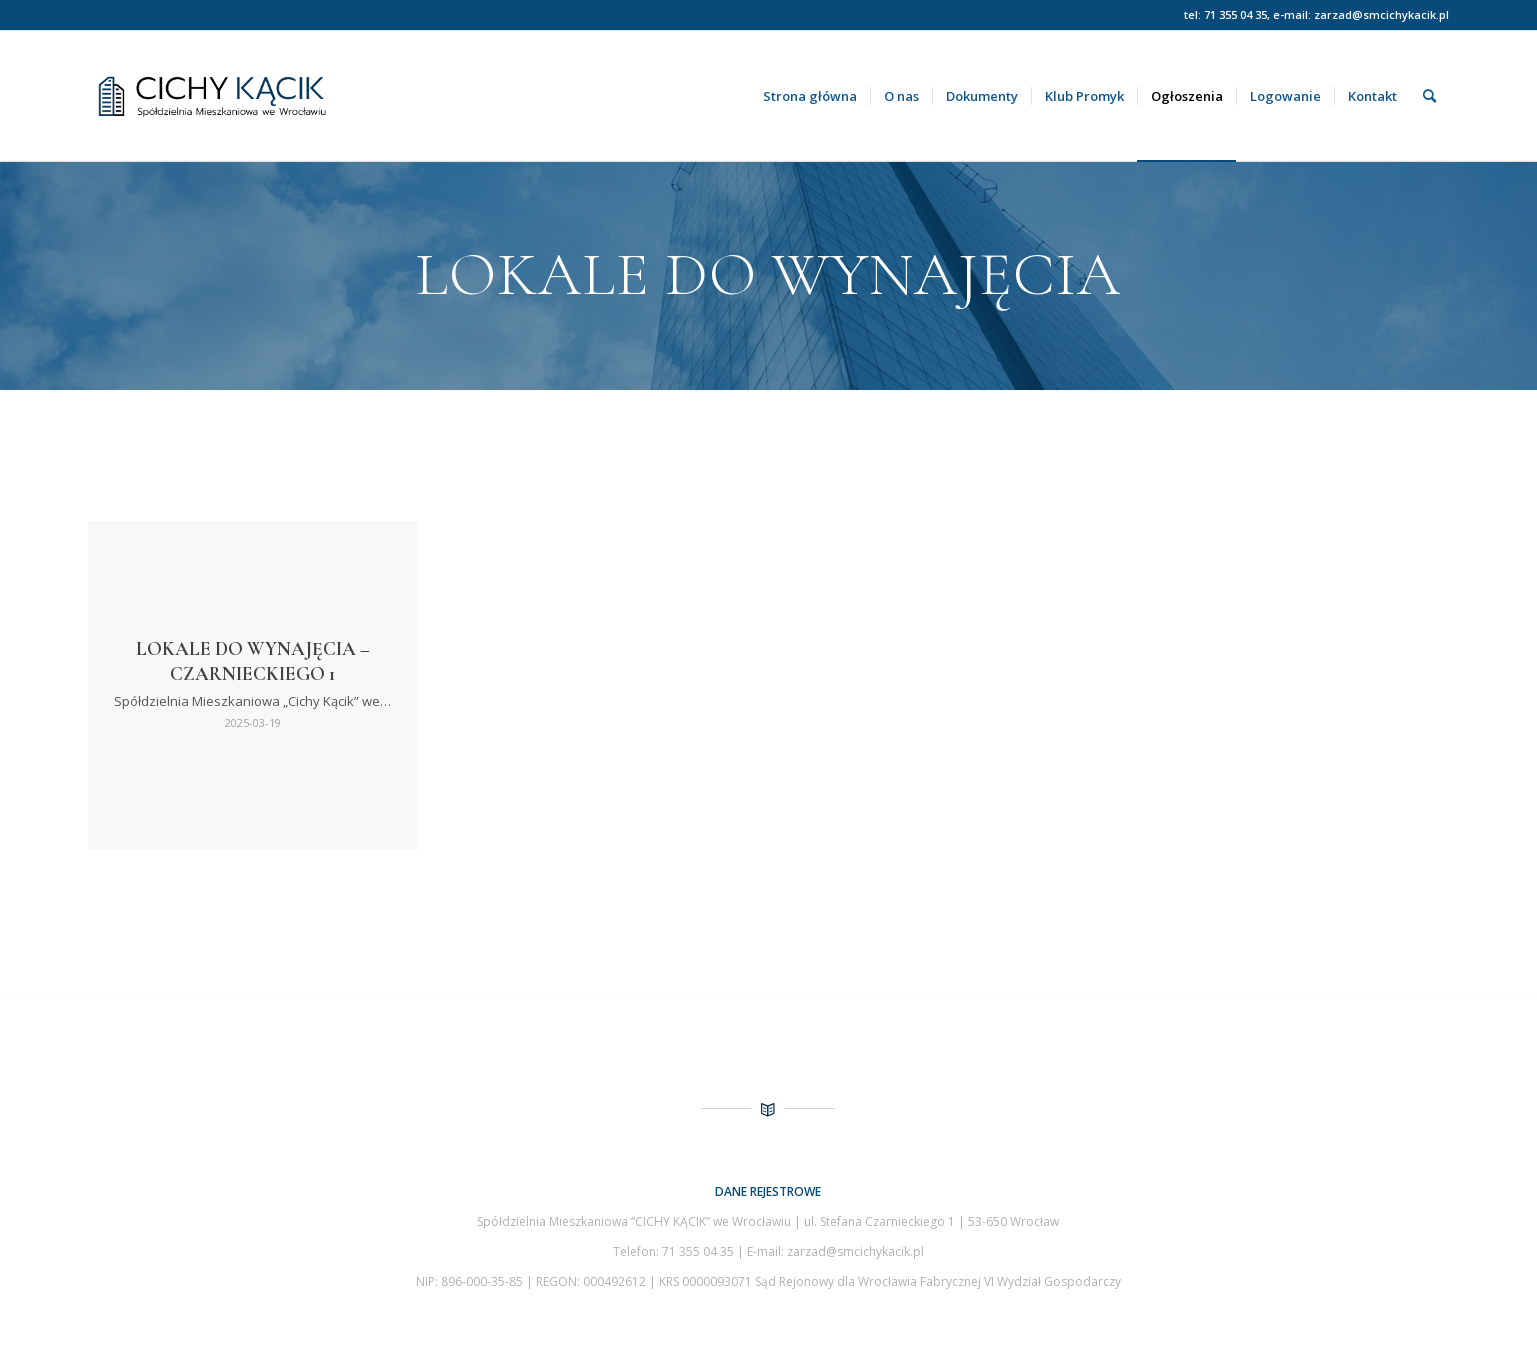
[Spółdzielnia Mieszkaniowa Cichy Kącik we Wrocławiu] (279, 96)
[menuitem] (810, 96)
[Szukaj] (1429, 96)
